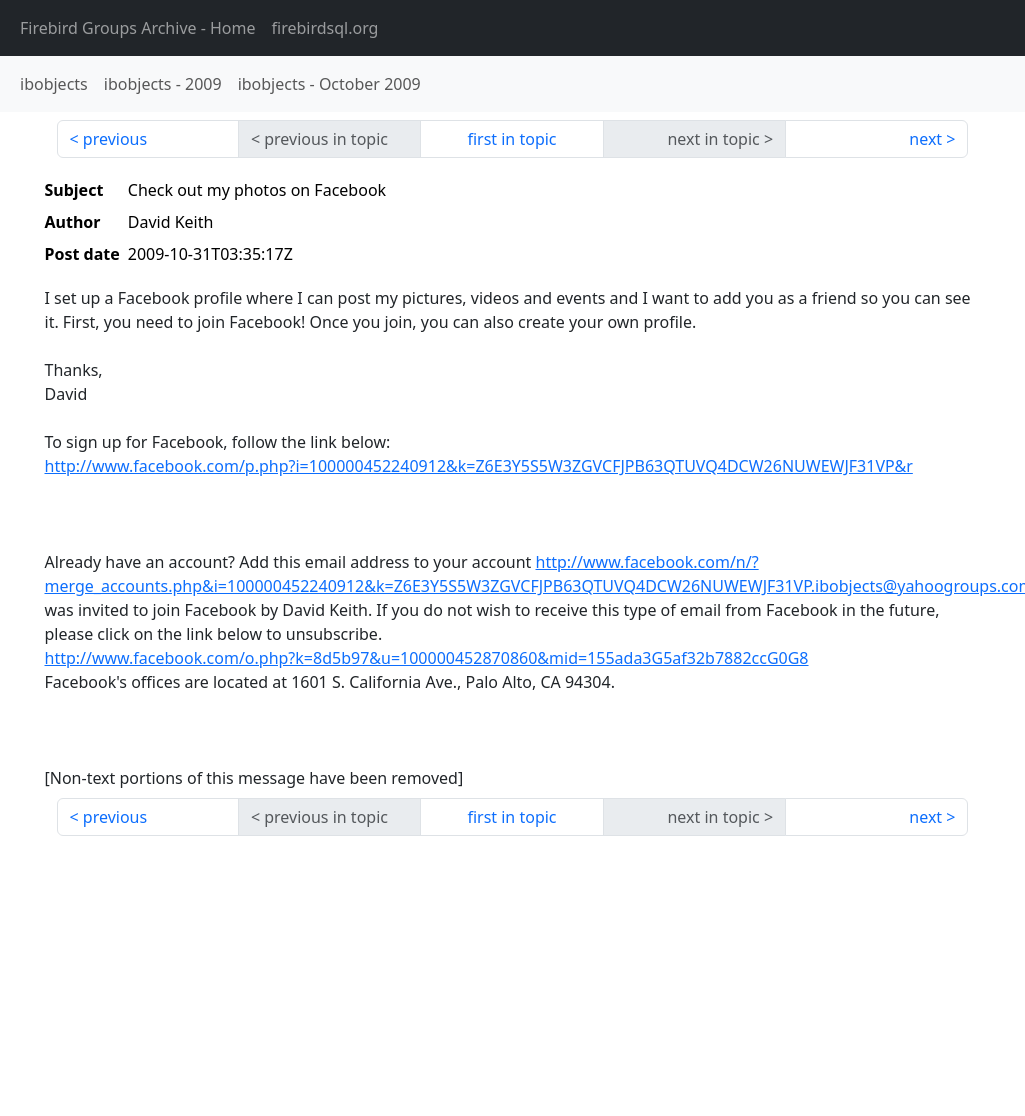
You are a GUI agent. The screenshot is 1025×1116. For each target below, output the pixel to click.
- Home (138, 28)
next (925, 139)
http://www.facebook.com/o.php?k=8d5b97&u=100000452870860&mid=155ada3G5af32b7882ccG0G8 (427, 658)
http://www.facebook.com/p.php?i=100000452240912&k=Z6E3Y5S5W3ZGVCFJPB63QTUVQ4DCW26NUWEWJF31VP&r (479, 466)
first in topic (511, 139)
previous (115, 139)
